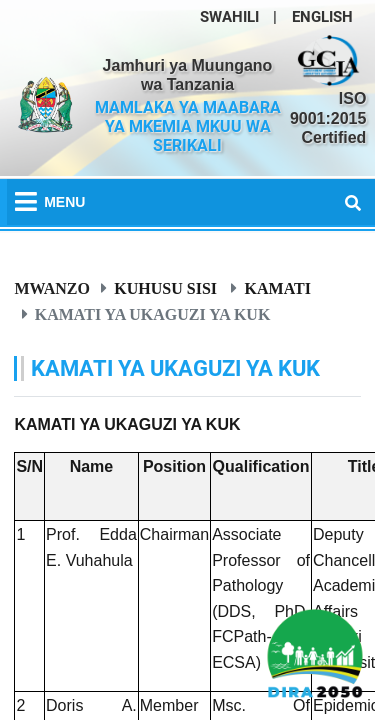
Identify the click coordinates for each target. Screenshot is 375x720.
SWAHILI (229, 17)
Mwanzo (52, 288)
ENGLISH (322, 17)
